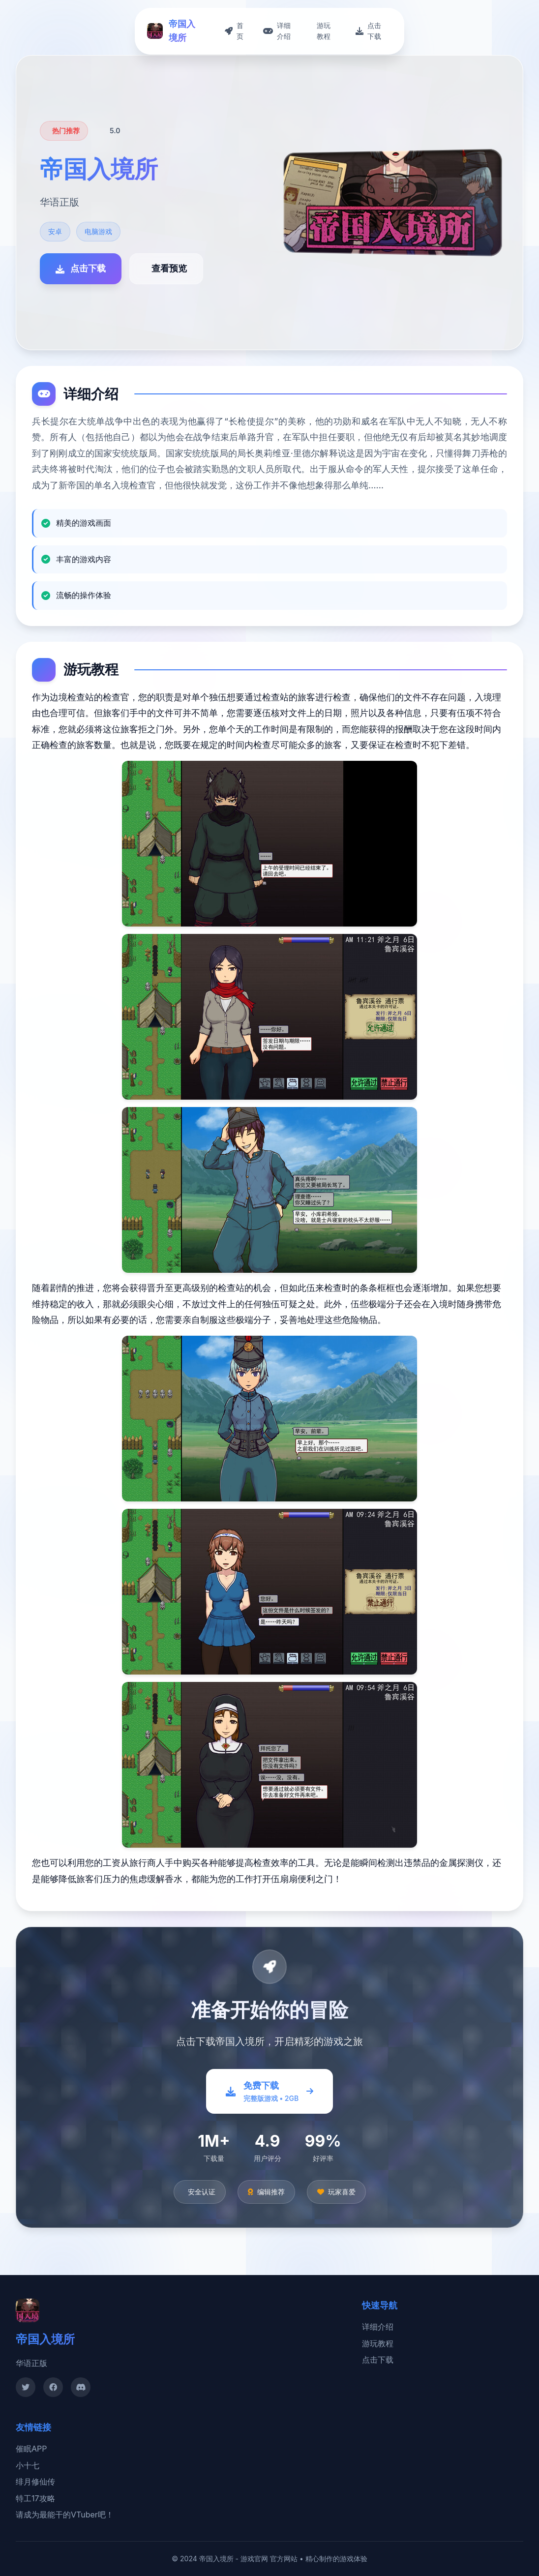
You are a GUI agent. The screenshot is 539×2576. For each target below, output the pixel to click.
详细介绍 (377, 2327)
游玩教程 (377, 2343)
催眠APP (31, 2449)
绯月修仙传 (35, 2481)
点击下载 (377, 2360)
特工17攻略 (35, 2498)
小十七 (27, 2465)
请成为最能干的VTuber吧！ (65, 2514)
